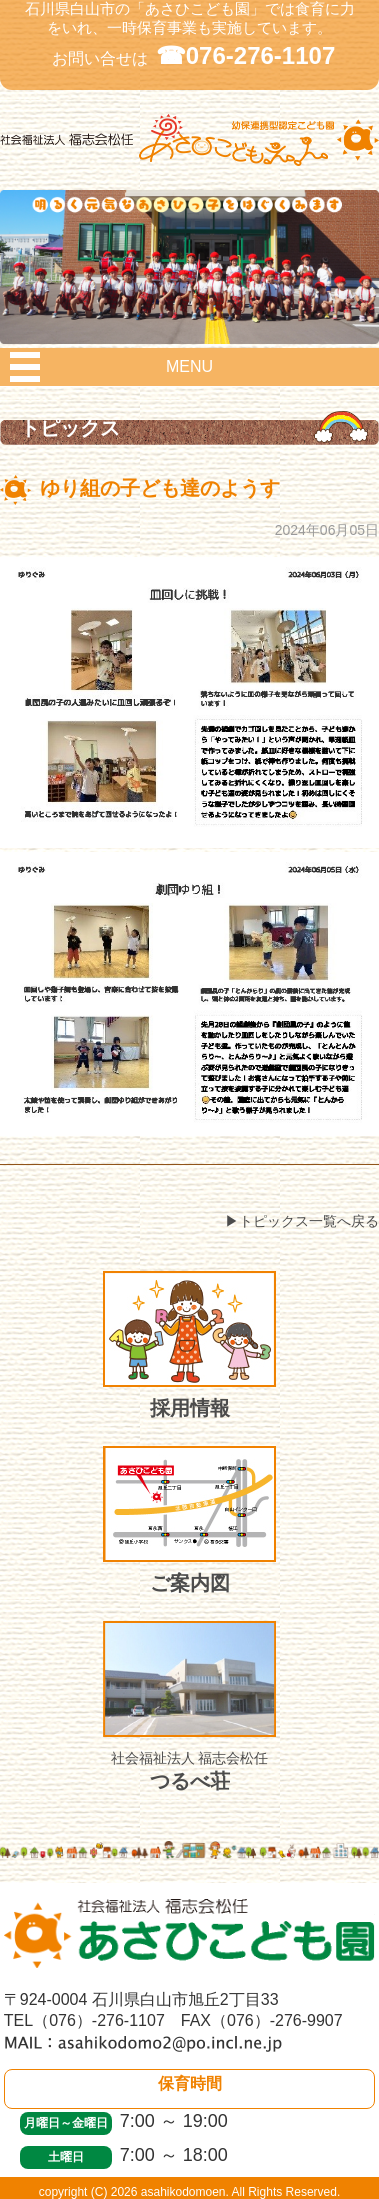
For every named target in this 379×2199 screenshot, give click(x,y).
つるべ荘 (189, 1706)
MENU (189, 366)
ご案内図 (189, 1520)
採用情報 (189, 1345)
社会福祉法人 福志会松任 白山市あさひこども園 (189, 166)
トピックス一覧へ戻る (309, 1221)
